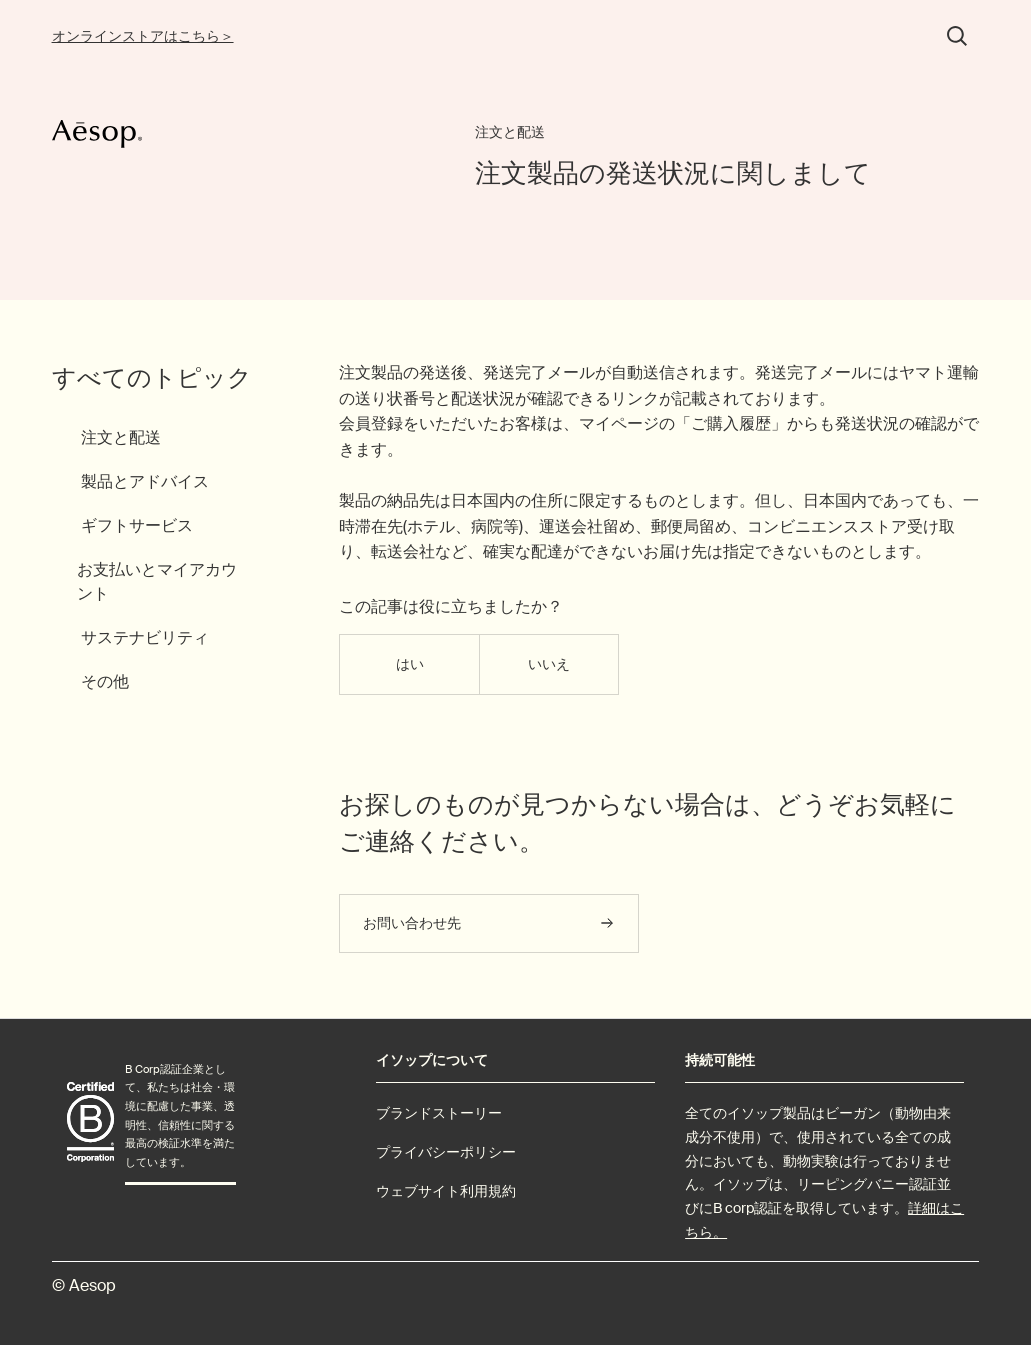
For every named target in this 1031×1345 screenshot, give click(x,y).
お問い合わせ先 (412, 923)
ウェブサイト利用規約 (446, 1191)
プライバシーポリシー (446, 1152)
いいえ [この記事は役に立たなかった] (549, 664)
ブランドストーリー (439, 1113)
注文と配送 (510, 132)
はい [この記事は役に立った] (410, 664)
